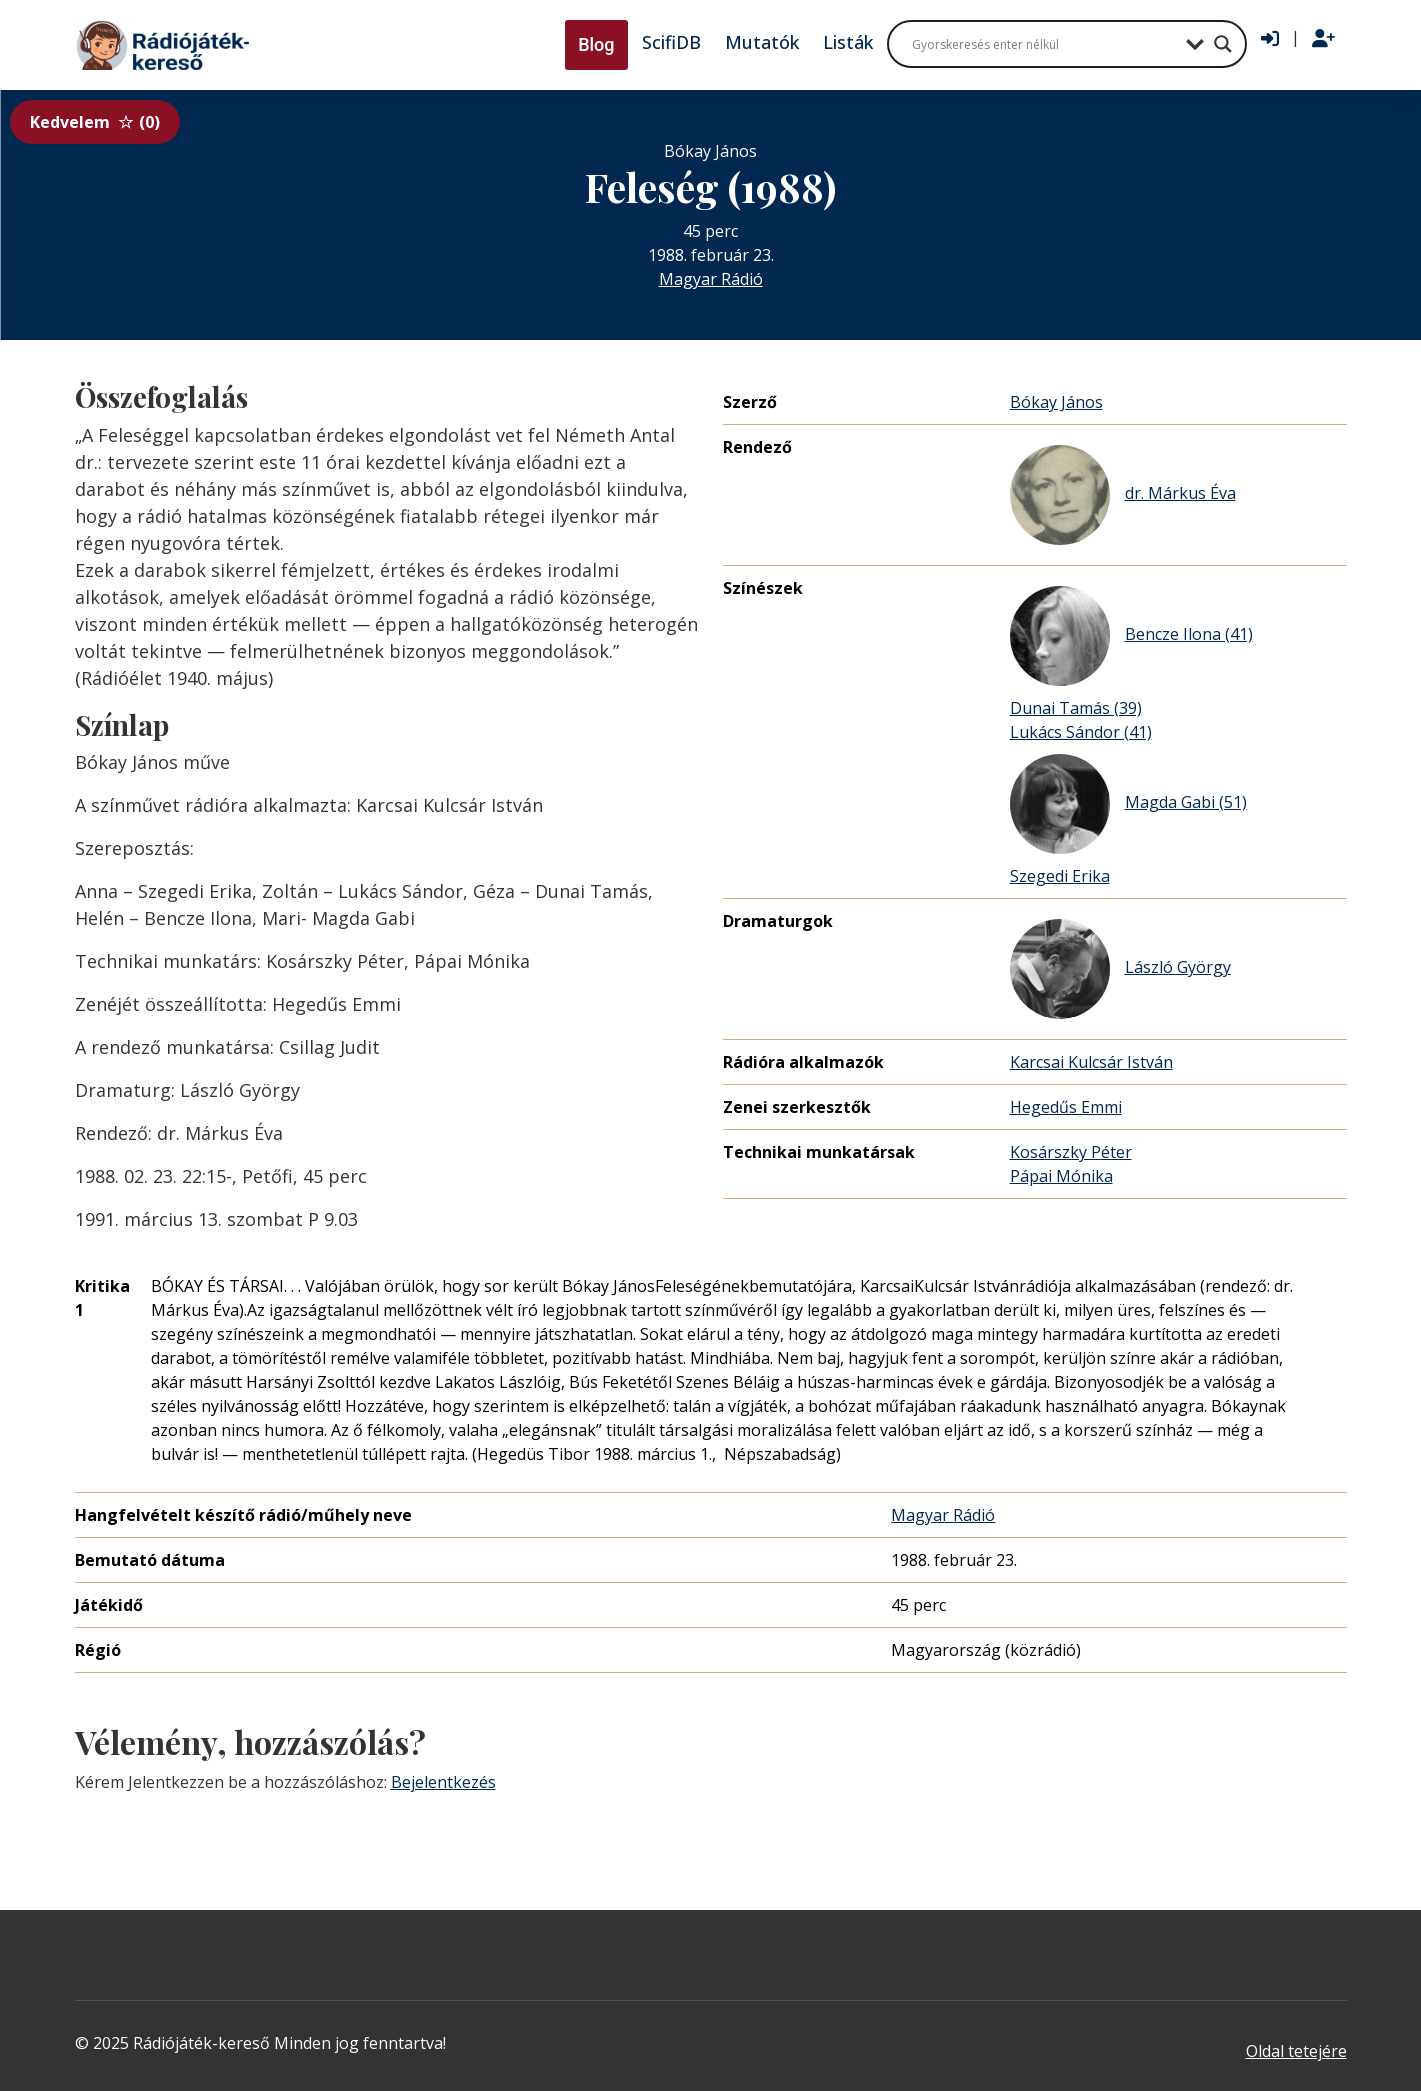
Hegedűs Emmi (1066, 1107)
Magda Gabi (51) (1128, 804)
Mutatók (762, 42)
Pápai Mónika (1061, 1176)
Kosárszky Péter (1071, 1152)
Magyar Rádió (711, 279)
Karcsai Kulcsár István (1091, 1062)
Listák (848, 42)
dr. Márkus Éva (1123, 495)
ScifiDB (671, 42)
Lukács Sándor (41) (1081, 732)
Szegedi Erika (1060, 876)
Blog (596, 44)
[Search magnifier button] (1223, 44)
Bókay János (1056, 402)
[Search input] (1044, 44)
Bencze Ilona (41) (1131, 636)
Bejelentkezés (443, 1782)
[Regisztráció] (1323, 39)
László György (1120, 969)
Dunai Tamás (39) (1076, 708)
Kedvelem (95, 122)
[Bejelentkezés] (1270, 39)
